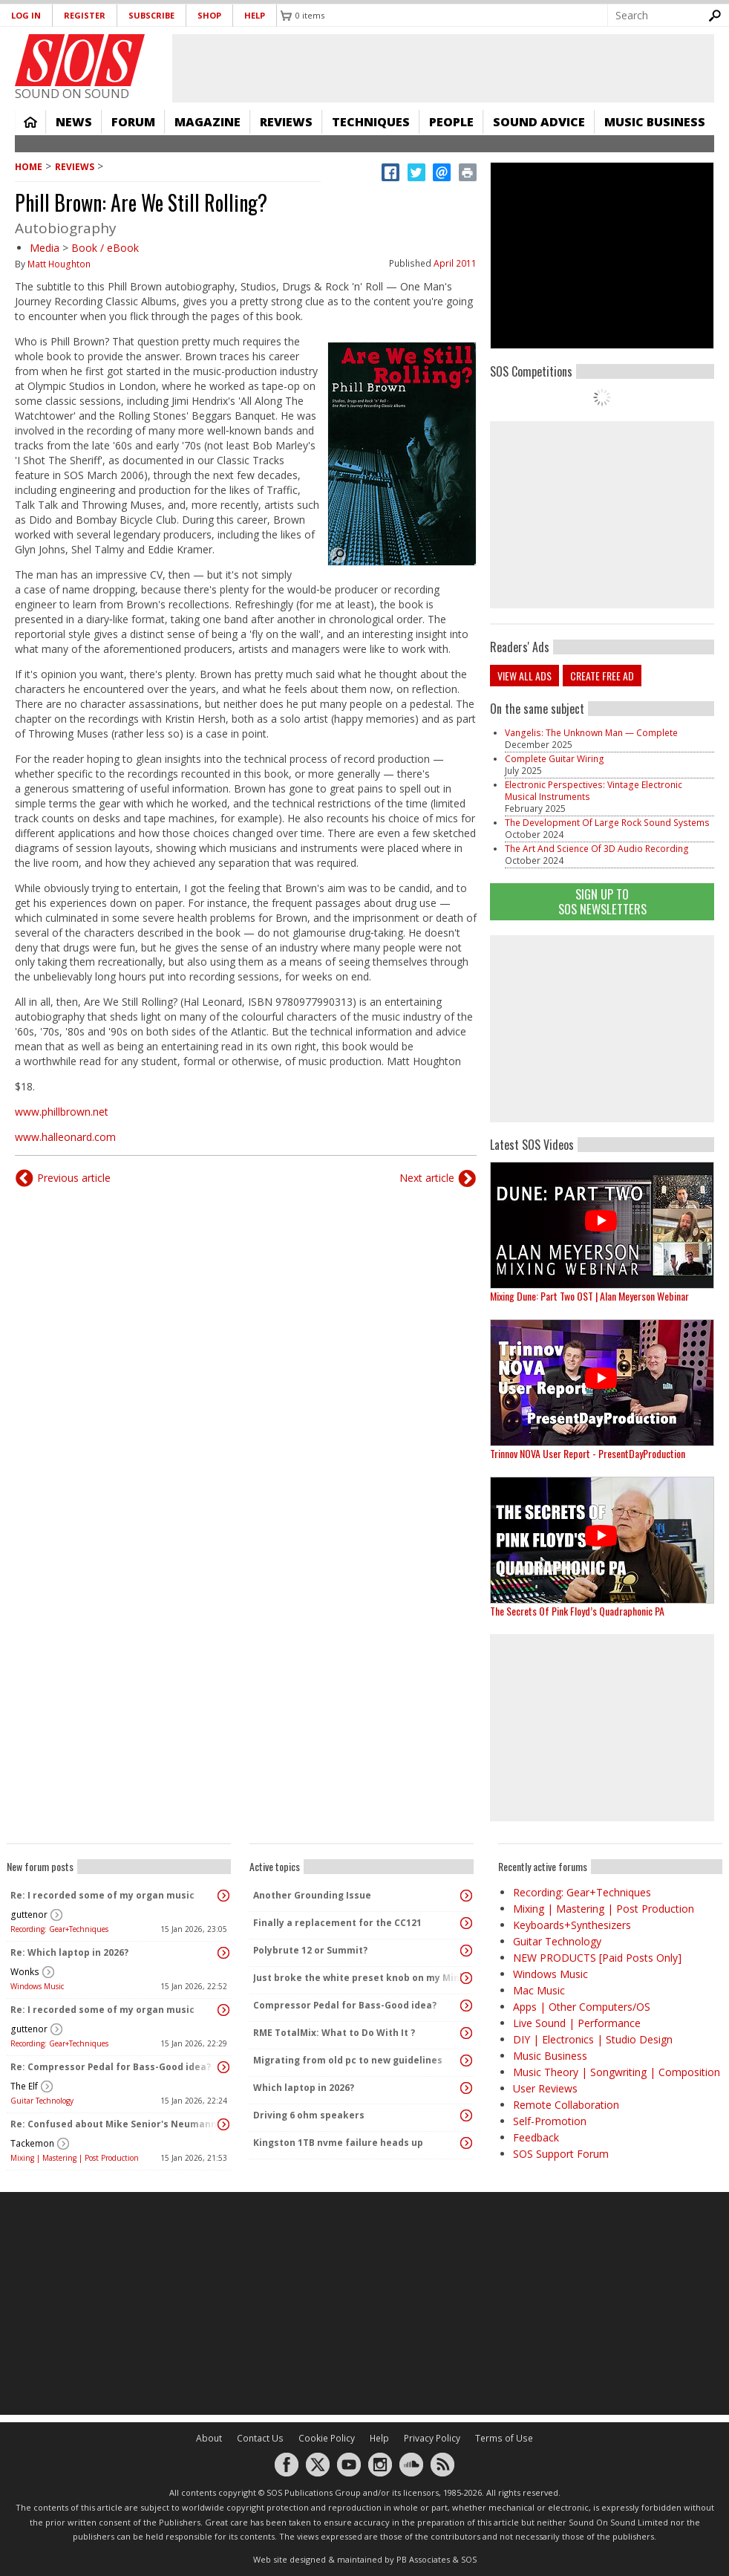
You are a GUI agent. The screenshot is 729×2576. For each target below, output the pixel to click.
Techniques (371, 122)
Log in (26, 15)
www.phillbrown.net (61, 1112)
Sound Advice (539, 122)
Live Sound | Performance (577, 2023)
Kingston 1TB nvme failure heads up (338, 2142)
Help (254, 15)
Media (44, 248)
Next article (426, 1178)
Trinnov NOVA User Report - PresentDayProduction (587, 1453)
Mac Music (539, 1990)
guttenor (29, 1914)
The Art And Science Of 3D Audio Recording (597, 848)
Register (84, 15)
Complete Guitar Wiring (554, 758)
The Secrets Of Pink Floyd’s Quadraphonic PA (577, 1611)
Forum (133, 122)
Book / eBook (105, 248)
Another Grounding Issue (312, 1895)
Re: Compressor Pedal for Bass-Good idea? (110, 2067)
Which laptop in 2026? (303, 2087)
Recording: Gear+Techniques (59, 1929)
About (209, 2438)
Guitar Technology (41, 2100)
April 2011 (455, 263)
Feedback (536, 2137)
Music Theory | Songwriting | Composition (616, 2072)
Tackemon (32, 2143)
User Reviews (545, 2088)
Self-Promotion (549, 2121)
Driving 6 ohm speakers (308, 2115)
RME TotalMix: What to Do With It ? (334, 2032)
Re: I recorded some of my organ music (102, 1895)
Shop (209, 15)
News (74, 122)
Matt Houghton (59, 264)
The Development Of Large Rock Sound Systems (607, 822)
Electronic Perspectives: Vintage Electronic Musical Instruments (593, 790)
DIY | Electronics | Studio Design (593, 2039)
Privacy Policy (432, 2438)
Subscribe (151, 15)
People (451, 122)
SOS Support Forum (561, 2154)
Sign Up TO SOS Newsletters (602, 901)
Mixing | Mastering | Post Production (74, 2158)
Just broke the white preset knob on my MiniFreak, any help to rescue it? (357, 1977)
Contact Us (260, 2438)
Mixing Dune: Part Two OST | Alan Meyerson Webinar (589, 1296)
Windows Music (37, 1986)
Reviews (286, 122)
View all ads (524, 675)
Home (30, 122)
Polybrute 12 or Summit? (310, 1950)
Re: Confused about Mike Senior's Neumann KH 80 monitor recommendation (115, 2124)
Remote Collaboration (566, 2105)
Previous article (74, 1178)
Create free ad (602, 675)
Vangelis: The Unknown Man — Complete (591, 732)
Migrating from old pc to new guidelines (347, 2060)
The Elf (24, 2086)
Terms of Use (504, 2438)
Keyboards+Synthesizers (572, 1925)
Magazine (207, 122)
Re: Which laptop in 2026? (69, 1952)
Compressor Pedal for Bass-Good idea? (345, 2005)
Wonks (24, 1971)
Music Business (654, 122)
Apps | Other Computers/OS (581, 2007)
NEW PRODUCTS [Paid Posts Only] (597, 1958)
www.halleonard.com (65, 1137)
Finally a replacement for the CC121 (337, 1922)
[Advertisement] (364, 2303)
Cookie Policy (326, 2438)
